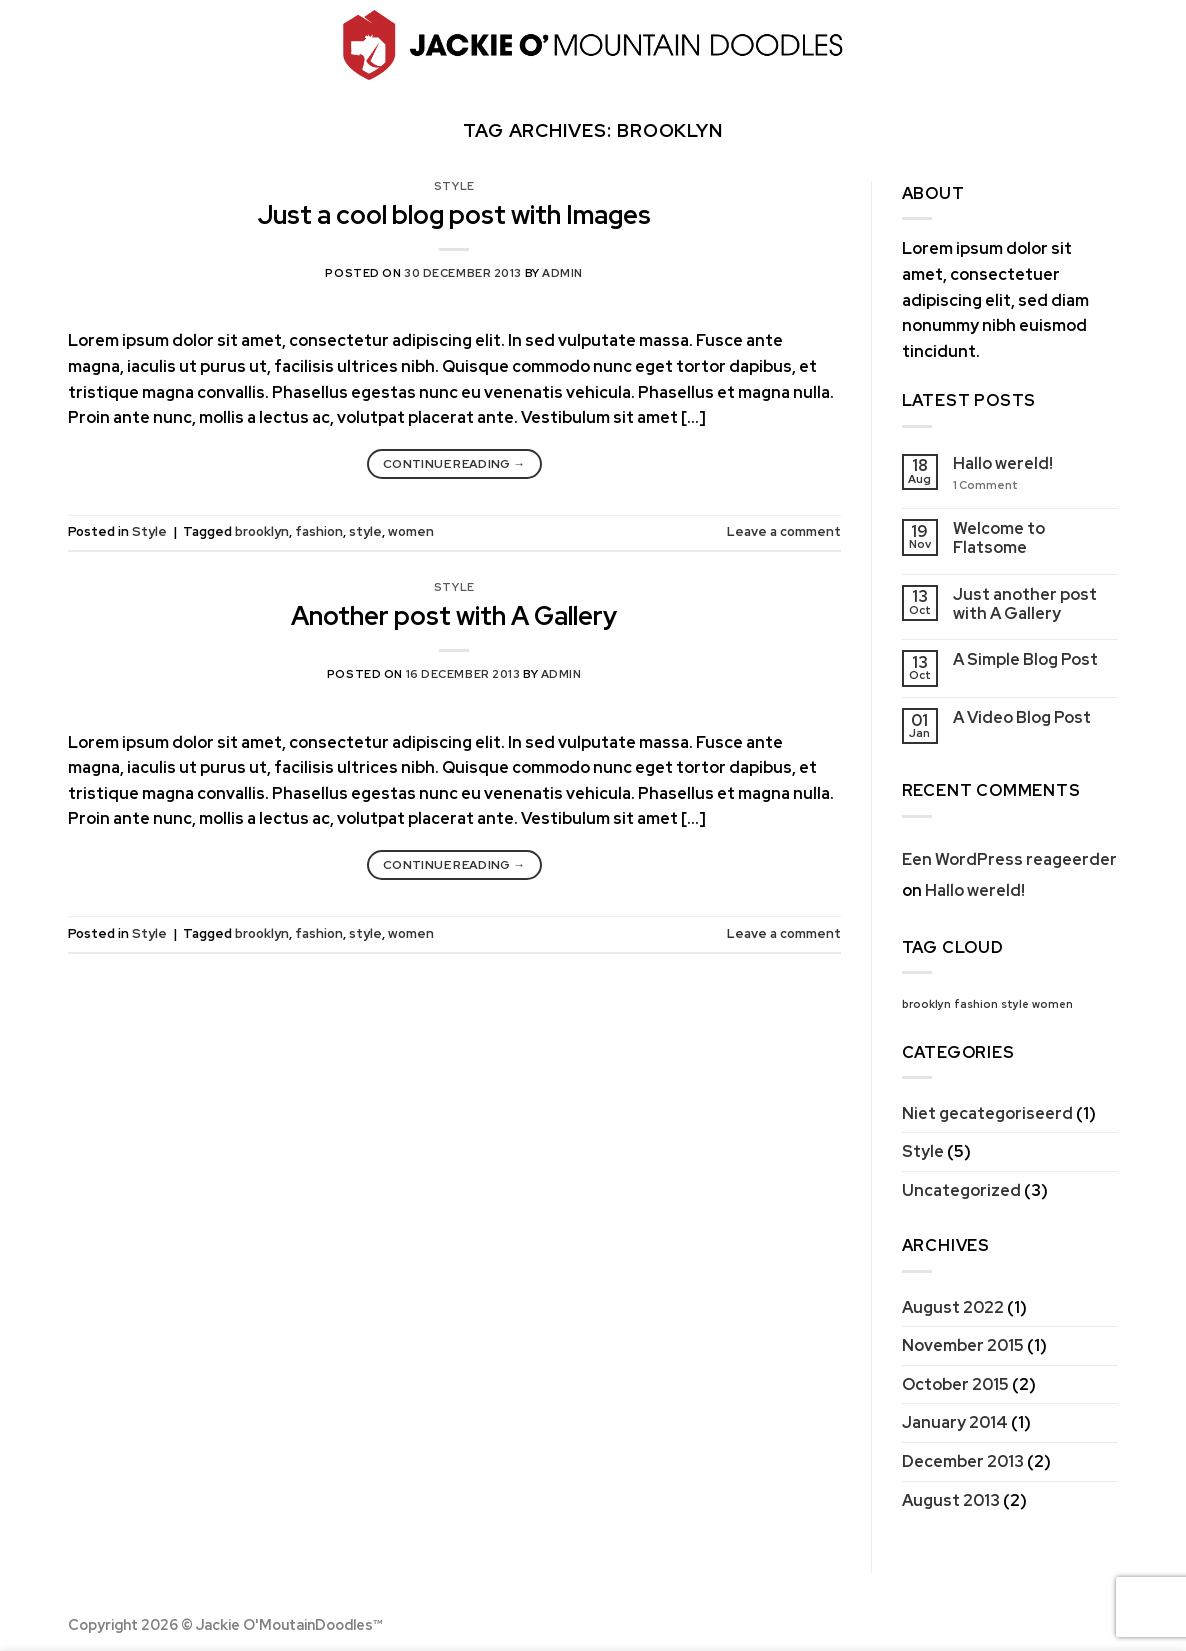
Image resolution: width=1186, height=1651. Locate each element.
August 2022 (953, 1307)
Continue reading (454, 464)
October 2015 (955, 1384)
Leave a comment (784, 531)
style (365, 531)
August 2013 (951, 1500)
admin (562, 273)
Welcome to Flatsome (999, 538)
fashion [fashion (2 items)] (976, 1004)
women (411, 531)
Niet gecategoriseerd (987, 1113)
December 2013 (963, 1461)
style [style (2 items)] (1015, 1004)
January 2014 (955, 1422)
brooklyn (262, 531)
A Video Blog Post (1022, 717)
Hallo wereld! (1003, 463)
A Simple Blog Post (1025, 659)
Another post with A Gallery (454, 616)
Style (454, 186)
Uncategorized (961, 1190)
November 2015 (963, 1345)
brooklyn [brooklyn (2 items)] (926, 1004)
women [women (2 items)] (1052, 1004)
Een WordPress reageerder (1009, 859)
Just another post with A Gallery (1025, 604)
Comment (985, 485)
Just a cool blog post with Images (454, 215)
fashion (319, 531)
